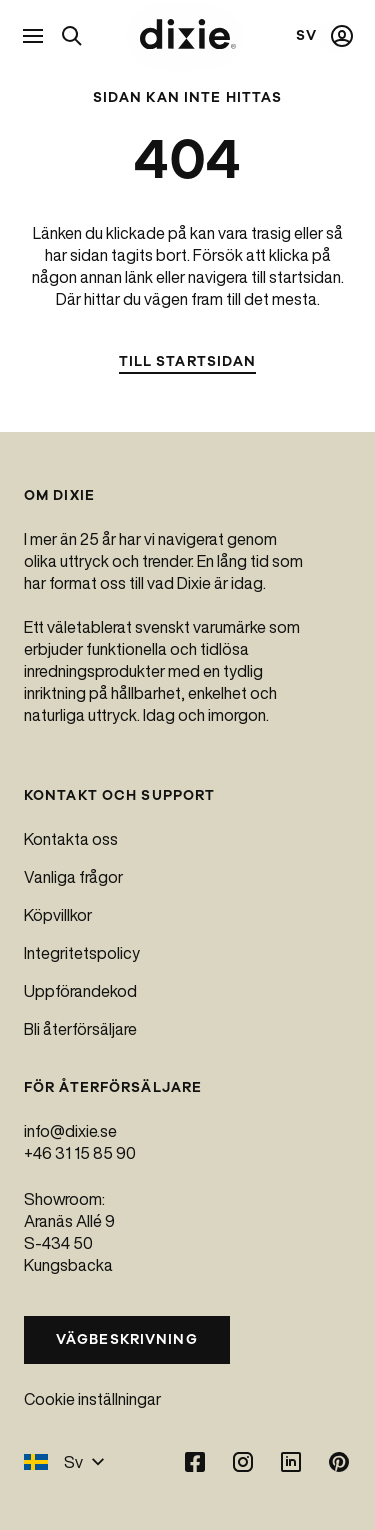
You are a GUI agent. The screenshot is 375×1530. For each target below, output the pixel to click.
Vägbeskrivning (127, 1339)
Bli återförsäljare (80, 1029)
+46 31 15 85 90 (80, 1153)
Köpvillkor (58, 915)
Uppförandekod (80, 991)
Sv (64, 1462)
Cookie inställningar (92, 1399)
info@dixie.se (70, 1131)
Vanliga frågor (73, 877)
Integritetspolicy (82, 953)
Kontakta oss (71, 839)
